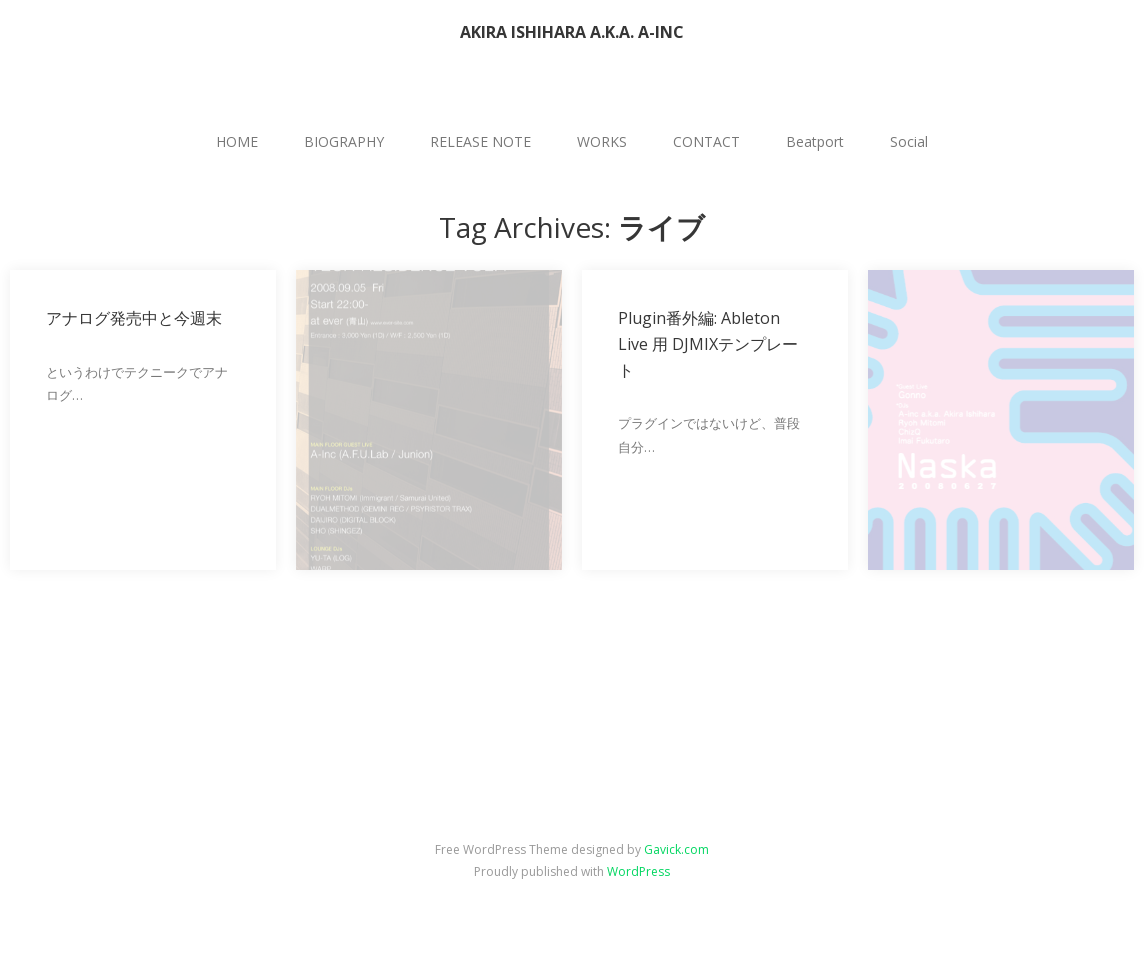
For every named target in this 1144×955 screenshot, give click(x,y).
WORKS (602, 141)
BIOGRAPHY (344, 141)
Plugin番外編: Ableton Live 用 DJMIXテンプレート (708, 343)
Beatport (815, 141)
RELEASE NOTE (480, 141)
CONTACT (706, 141)
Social (909, 141)
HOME (237, 141)
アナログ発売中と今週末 (134, 318)
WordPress (638, 871)
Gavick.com (676, 849)
